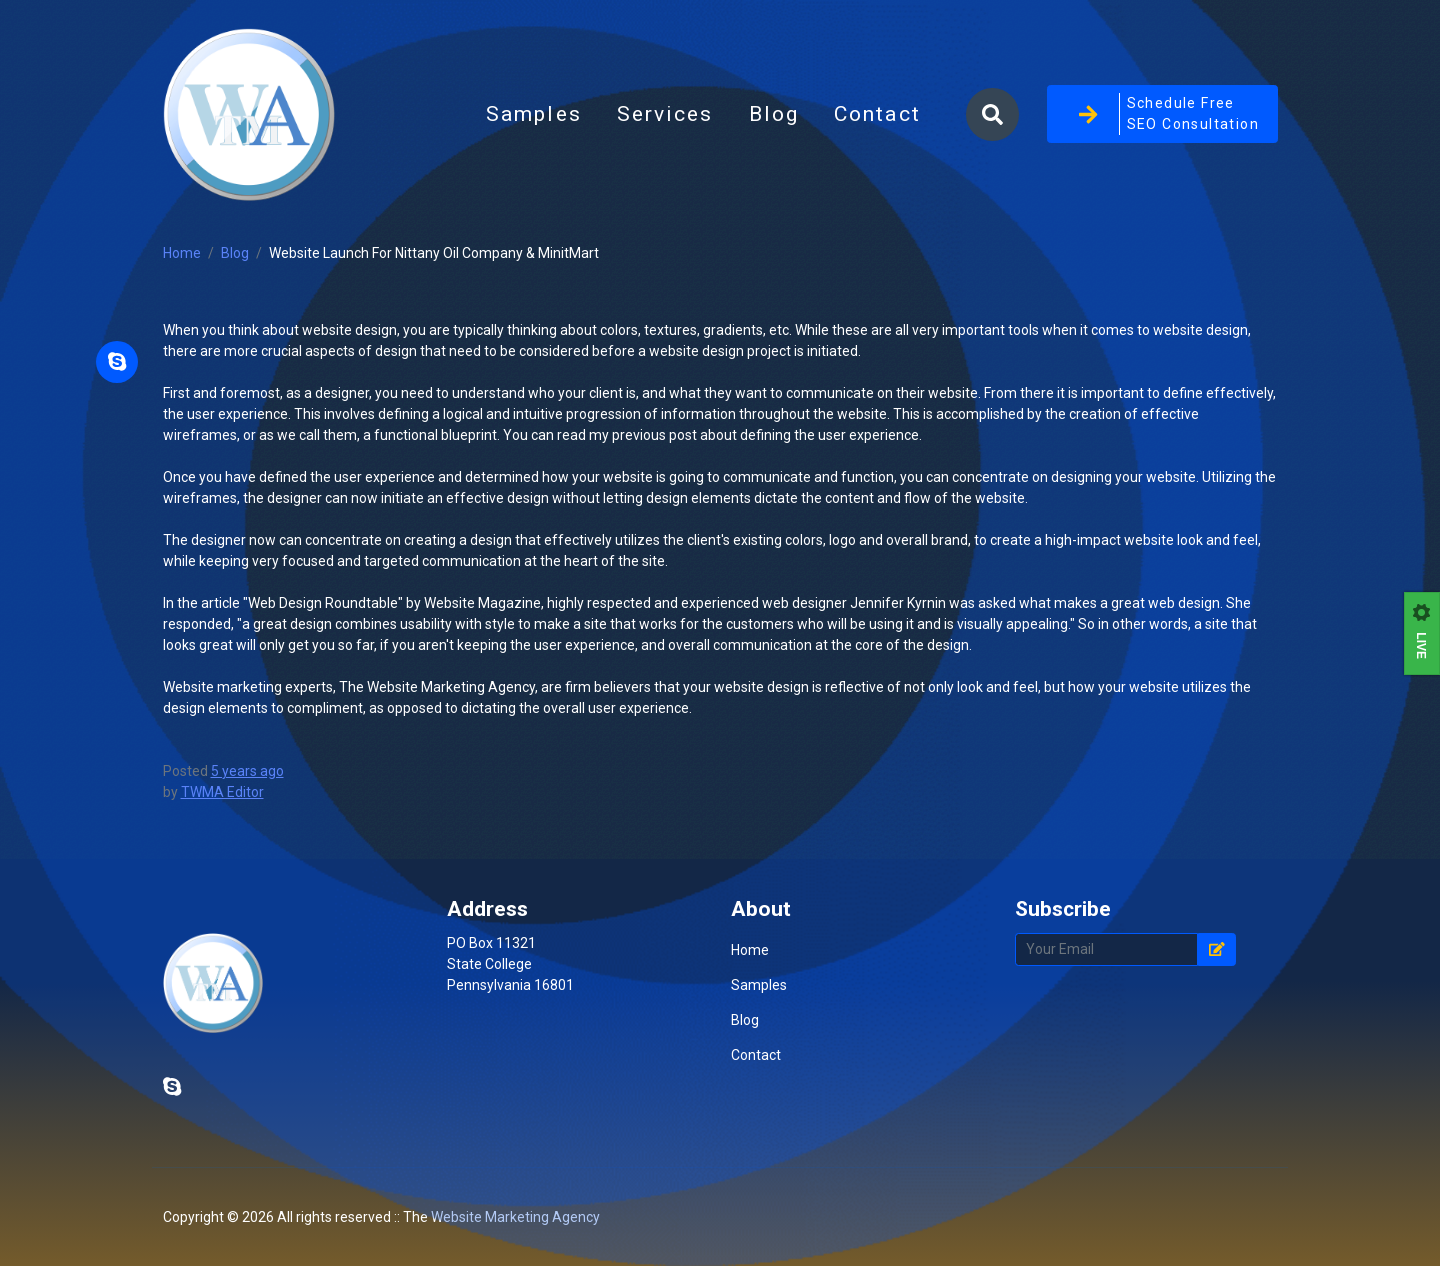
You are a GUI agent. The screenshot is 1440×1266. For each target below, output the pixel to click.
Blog (783, 120)
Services (665, 114)
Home (182, 253)
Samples (534, 114)
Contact (877, 114)
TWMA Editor (222, 792)
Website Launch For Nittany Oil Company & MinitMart (434, 253)
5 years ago (247, 771)
